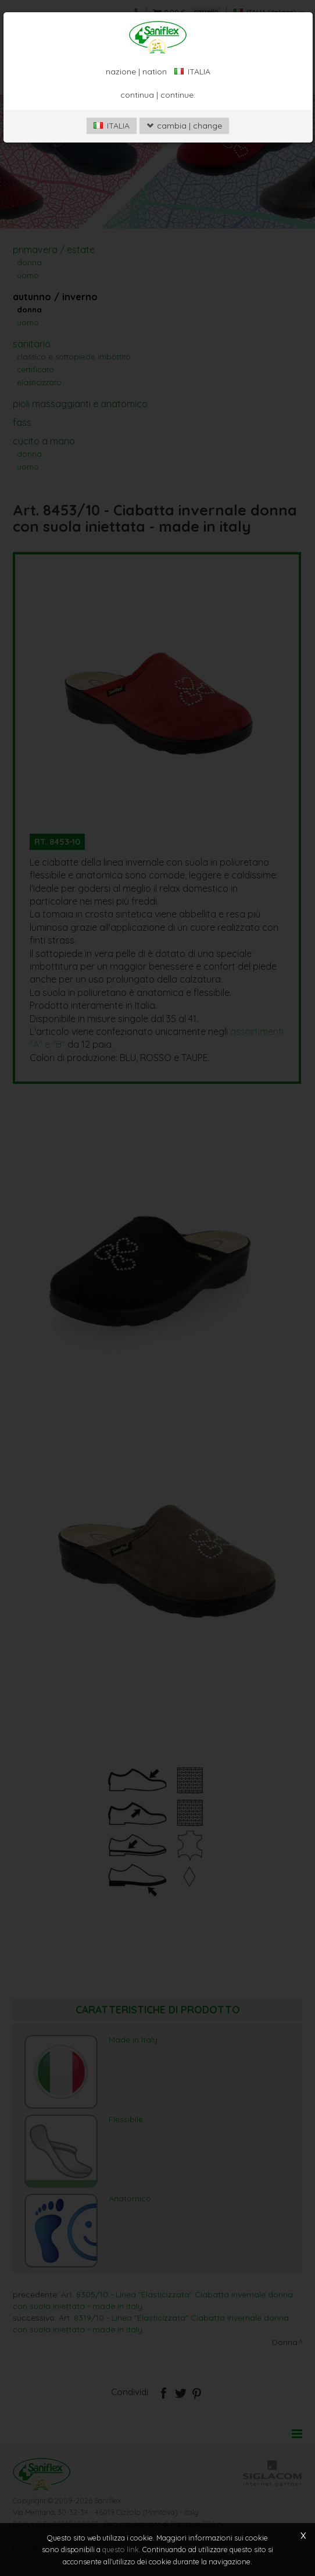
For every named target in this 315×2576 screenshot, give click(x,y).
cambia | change (184, 125)
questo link (120, 2549)
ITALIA (112, 125)
